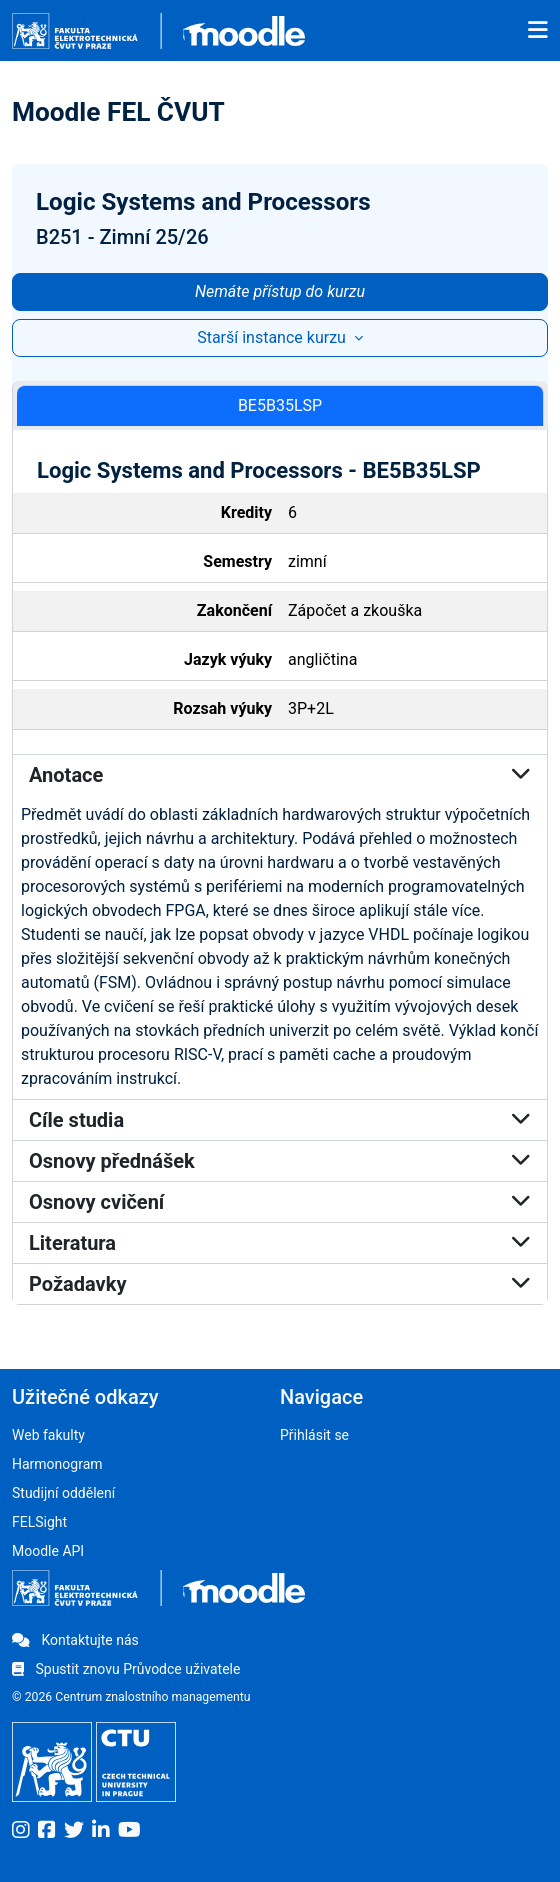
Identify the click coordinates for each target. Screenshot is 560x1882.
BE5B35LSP (280, 405)
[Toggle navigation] (538, 31)
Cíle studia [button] (280, 1120)
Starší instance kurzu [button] (273, 337)
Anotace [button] (280, 775)
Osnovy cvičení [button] (280, 1202)
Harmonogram (57, 1464)
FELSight (39, 1522)
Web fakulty (48, 1435)
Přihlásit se (314, 1435)
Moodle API (48, 1551)
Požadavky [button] (280, 1284)
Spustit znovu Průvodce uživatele (126, 1669)
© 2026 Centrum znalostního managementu (131, 1697)
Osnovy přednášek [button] (280, 1161)
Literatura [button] (280, 1243)
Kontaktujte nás (75, 1640)
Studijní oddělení (63, 1493)
